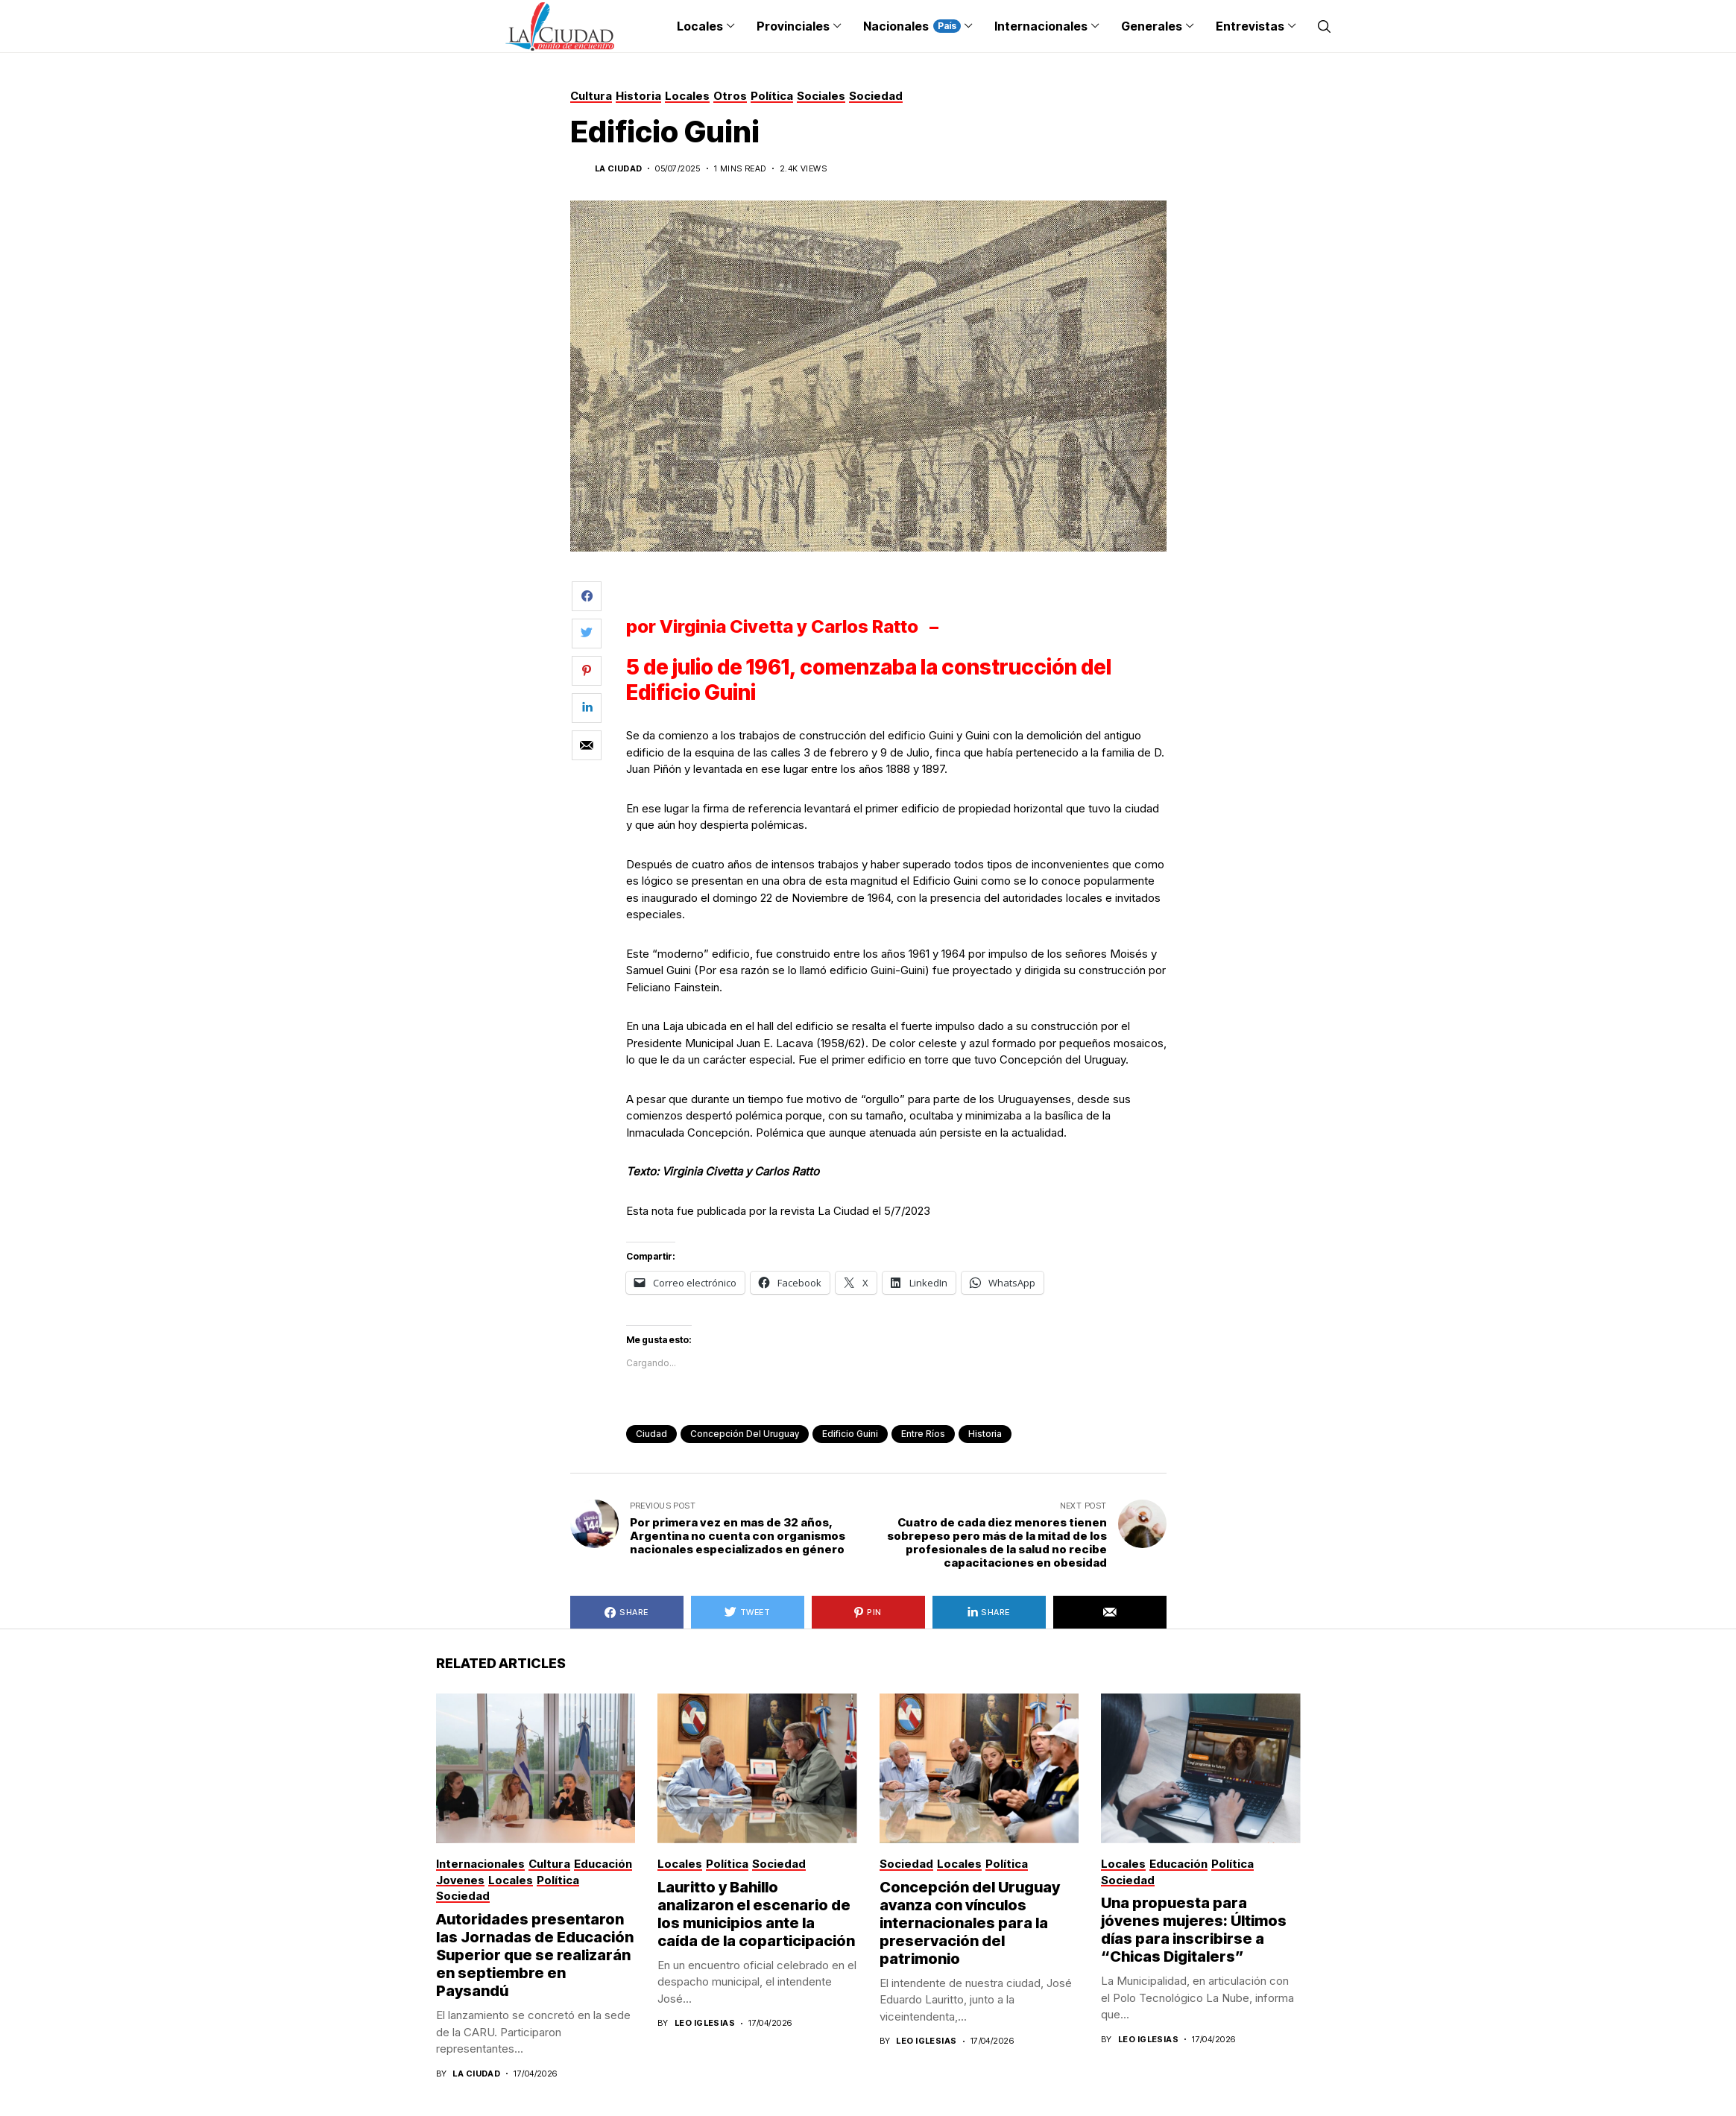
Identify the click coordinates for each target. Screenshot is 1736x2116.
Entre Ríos (923, 1433)
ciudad (651, 1433)
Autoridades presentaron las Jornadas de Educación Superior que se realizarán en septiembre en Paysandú (535, 1955)
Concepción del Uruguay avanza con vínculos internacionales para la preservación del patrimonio (970, 1923)
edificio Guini (850, 1433)
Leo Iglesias (705, 2023)
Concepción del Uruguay (744, 1433)
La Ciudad (619, 169)
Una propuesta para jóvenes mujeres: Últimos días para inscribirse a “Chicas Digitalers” (1194, 1929)
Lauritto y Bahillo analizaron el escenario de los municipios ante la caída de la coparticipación (756, 1914)
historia (985, 1433)
